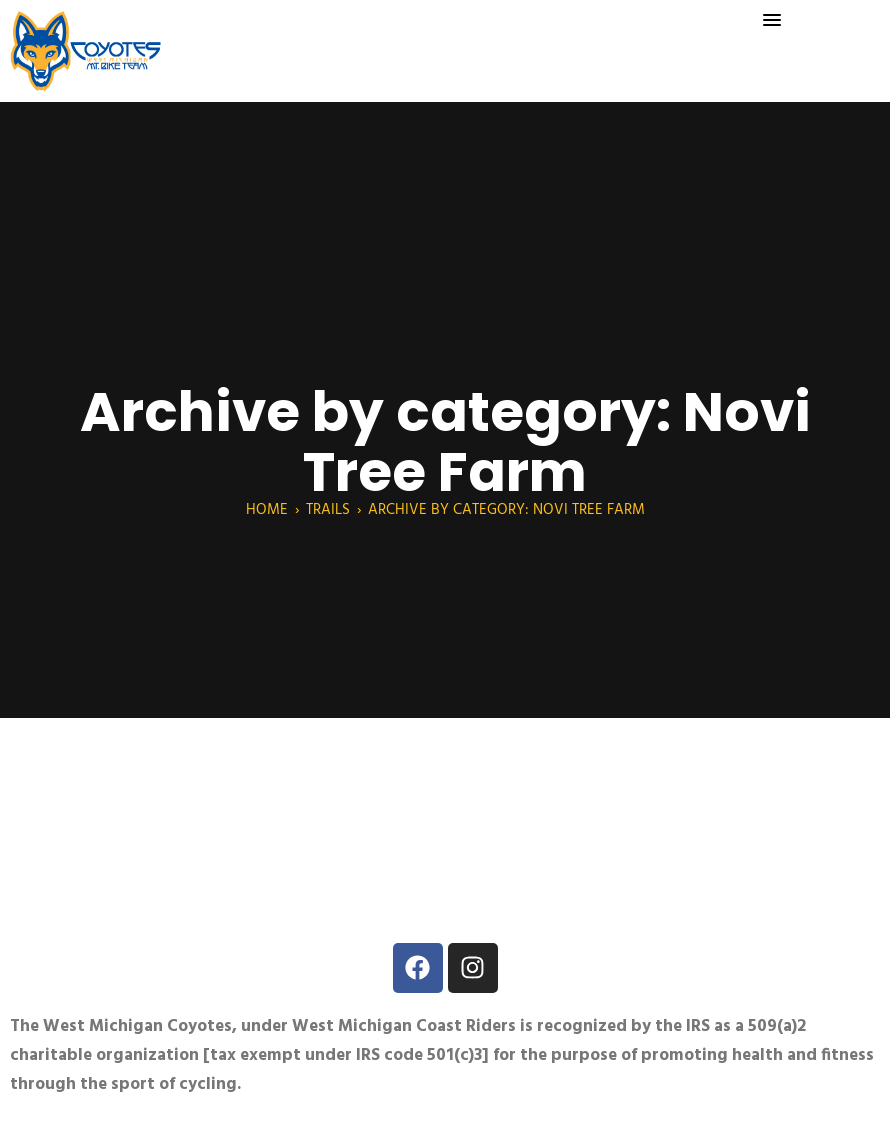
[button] (772, 21)
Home (267, 510)
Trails (328, 510)
